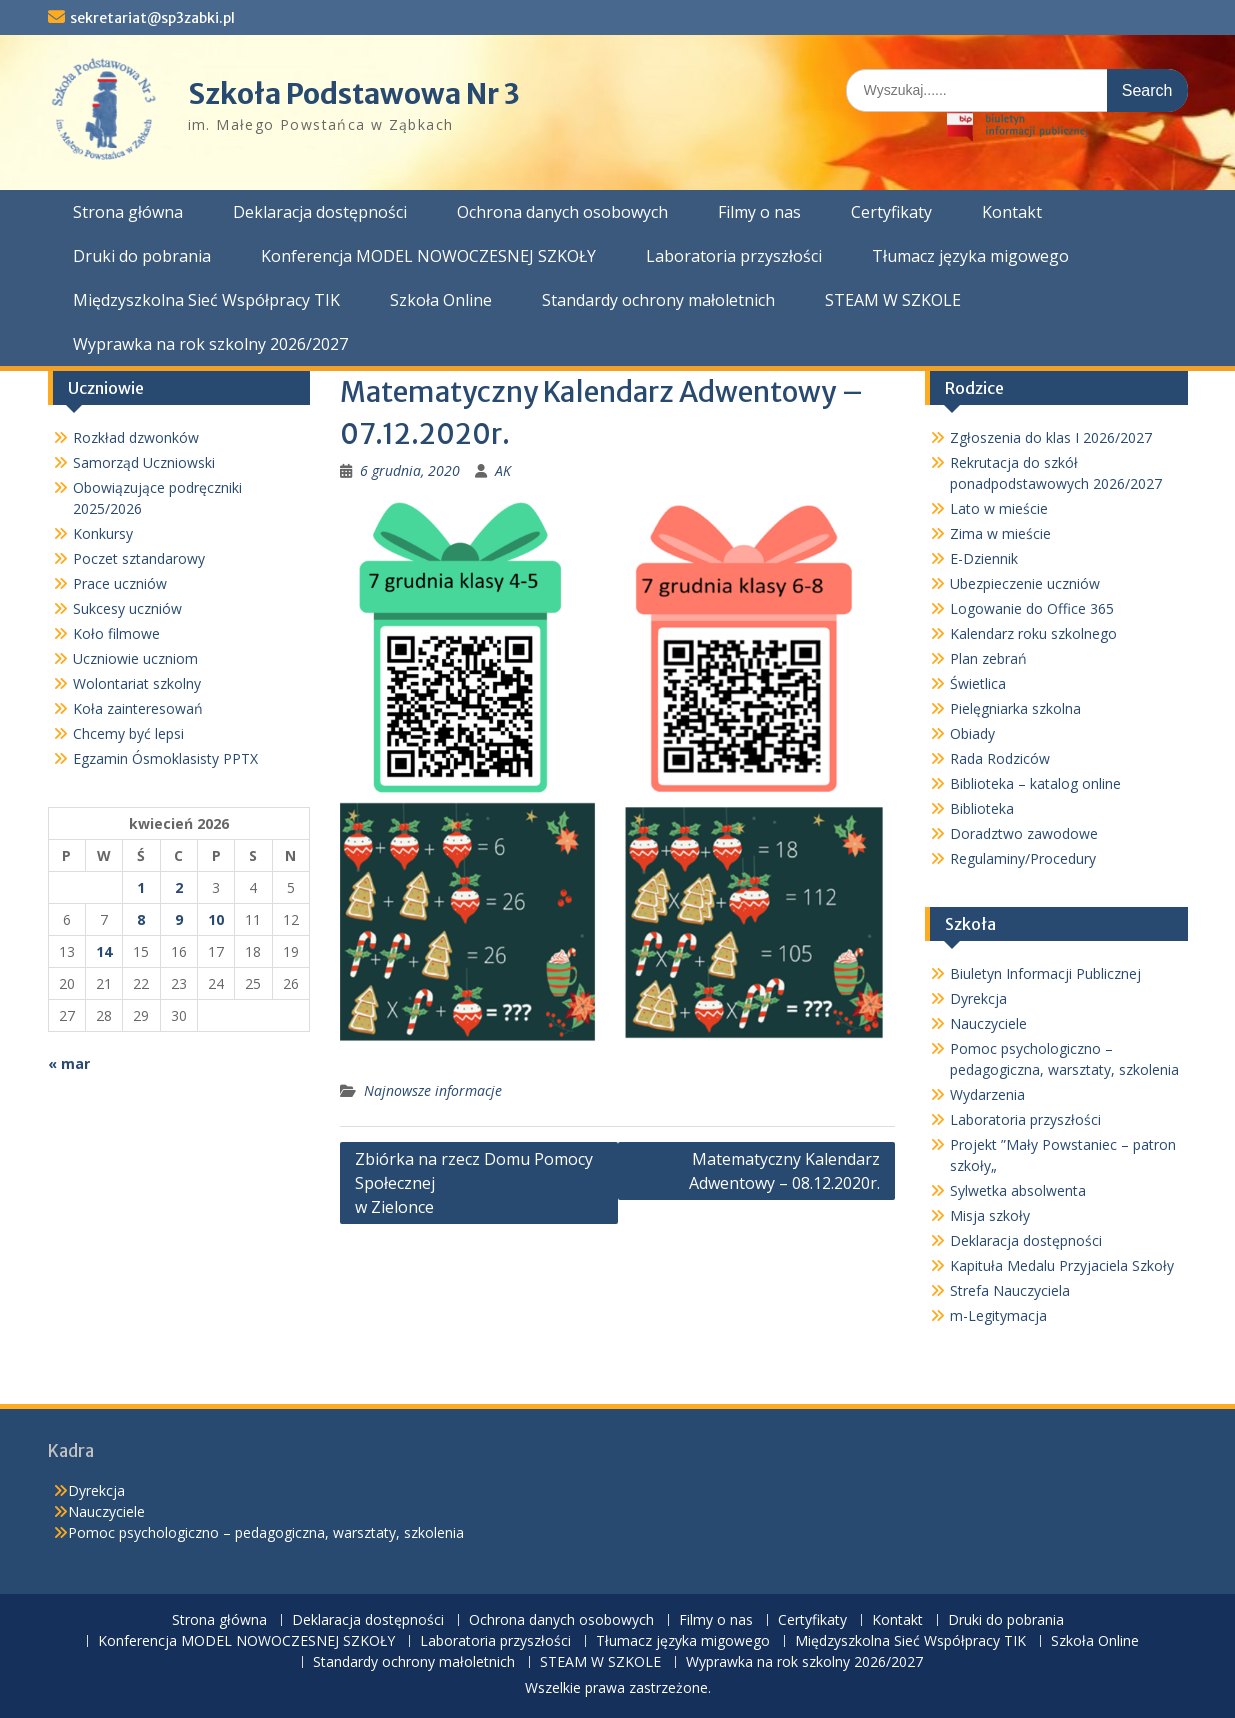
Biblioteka (982, 808)
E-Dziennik (984, 558)
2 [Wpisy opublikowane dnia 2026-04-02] (179, 887)
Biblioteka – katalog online (1035, 783)
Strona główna (128, 212)
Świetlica (978, 683)
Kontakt (1012, 212)
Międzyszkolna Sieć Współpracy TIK (206, 300)
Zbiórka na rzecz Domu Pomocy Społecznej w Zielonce (474, 1183)
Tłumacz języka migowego (970, 256)
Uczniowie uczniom (135, 658)
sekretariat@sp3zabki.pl (152, 18)
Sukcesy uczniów (127, 608)
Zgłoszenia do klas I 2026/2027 (1051, 437)
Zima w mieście (1000, 533)
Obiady (972, 733)
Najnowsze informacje (433, 1090)
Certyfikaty (891, 212)
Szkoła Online (441, 300)
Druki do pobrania (142, 256)
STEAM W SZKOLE (893, 300)
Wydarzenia (987, 1094)
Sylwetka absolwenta (1018, 1190)
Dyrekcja (978, 998)
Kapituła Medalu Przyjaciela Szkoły (1062, 1265)
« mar (69, 1063)
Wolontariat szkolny (137, 683)
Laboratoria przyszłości (734, 256)
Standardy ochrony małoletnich (658, 300)
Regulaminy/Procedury (1023, 858)
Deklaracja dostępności (320, 212)
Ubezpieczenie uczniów (1025, 583)
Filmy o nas (759, 212)
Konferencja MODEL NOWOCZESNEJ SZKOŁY (428, 256)
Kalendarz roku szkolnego (1033, 633)
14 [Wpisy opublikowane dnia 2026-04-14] (104, 951)
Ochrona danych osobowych (562, 212)
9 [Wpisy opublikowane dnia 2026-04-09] (179, 919)
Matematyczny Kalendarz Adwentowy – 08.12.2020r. (784, 1171)
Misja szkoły (990, 1215)
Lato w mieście (999, 508)
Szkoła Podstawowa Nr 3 (354, 94)
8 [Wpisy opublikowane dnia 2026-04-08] (141, 919)
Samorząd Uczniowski (144, 462)
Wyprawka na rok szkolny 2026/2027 (210, 344)
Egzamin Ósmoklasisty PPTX (165, 758)
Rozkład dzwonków (136, 437)
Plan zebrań (988, 658)
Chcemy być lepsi (128, 733)
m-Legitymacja (998, 1315)
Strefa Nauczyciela (1010, 1290)
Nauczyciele (988, 1023)
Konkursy (103, 533)
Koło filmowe (116, 633)
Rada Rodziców (1000, 758)
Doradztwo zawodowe (1024, 833)
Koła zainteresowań (138, 708)
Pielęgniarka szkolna (1015, 708)
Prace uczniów (120, 583)
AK (503, 470)
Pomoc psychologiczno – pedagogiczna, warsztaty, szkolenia (266, 1532)
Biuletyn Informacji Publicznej (1045, 973)
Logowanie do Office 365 (1032, 608)
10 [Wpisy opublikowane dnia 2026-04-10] (216, 919)
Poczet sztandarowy (139, 558)
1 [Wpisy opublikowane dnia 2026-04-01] (141, 887)
